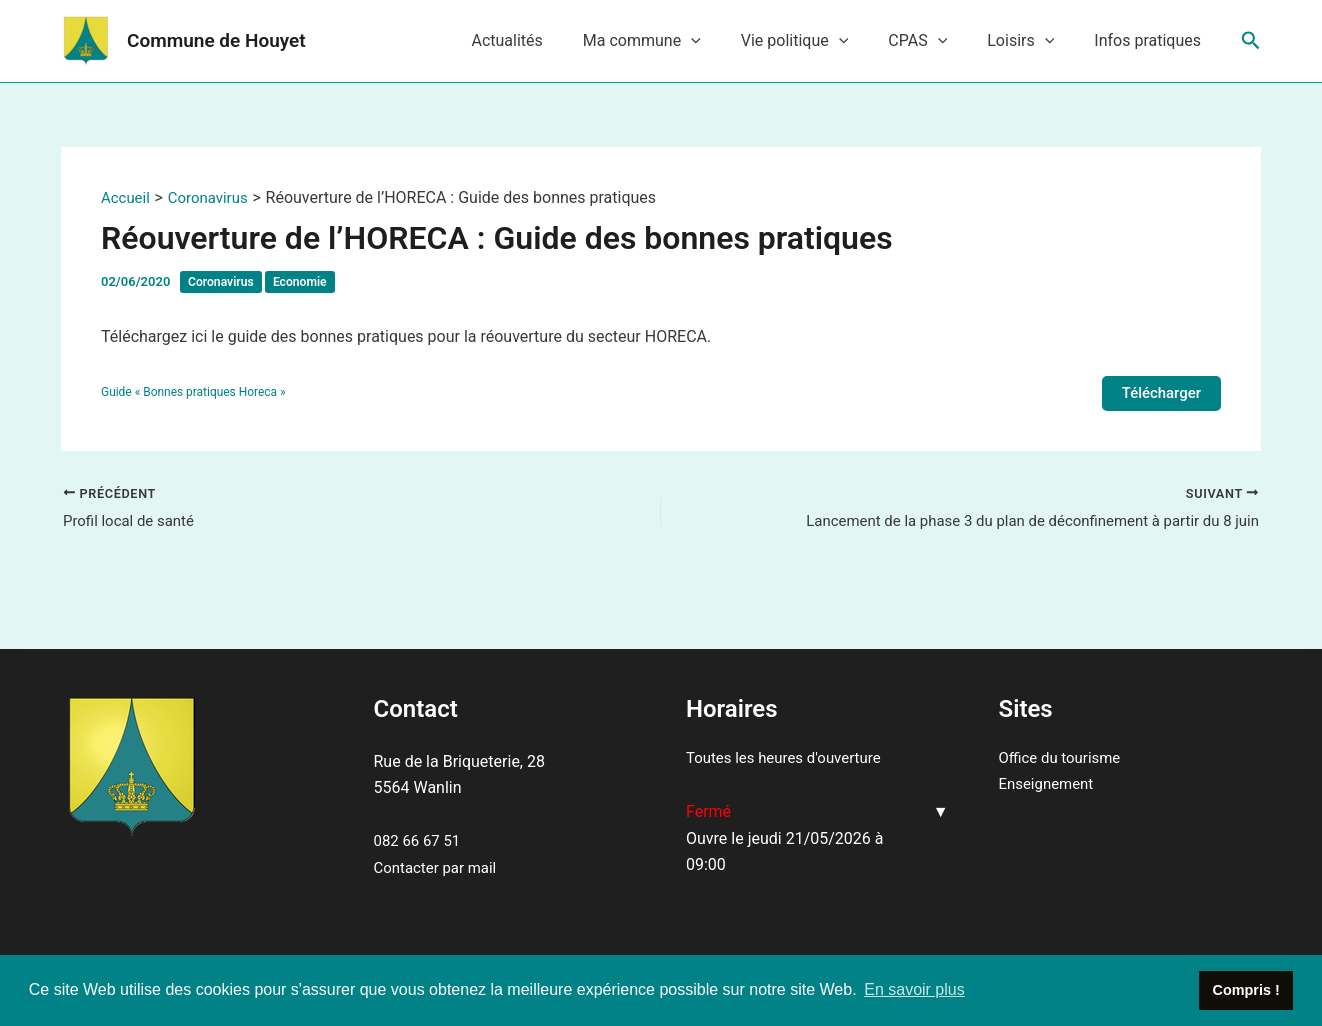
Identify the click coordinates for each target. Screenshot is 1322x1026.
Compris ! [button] (1246, 990)
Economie (307, 281)
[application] (727, 41)
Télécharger (1158, 393)
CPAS (937, 41)
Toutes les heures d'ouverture (790, 757)
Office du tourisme (1064, 757)
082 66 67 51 (420, 840)
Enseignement (1049, 784)
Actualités (550, 40)
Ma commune (678, 41)
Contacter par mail (439, 867)
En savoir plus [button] (914, 989)
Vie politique (823, 41)
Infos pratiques (1151, 40)
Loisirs (1032, 41)
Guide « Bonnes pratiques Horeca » (200, 393)
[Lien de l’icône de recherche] (1251, 41)
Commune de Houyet (216, 40)
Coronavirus (223, 281)
